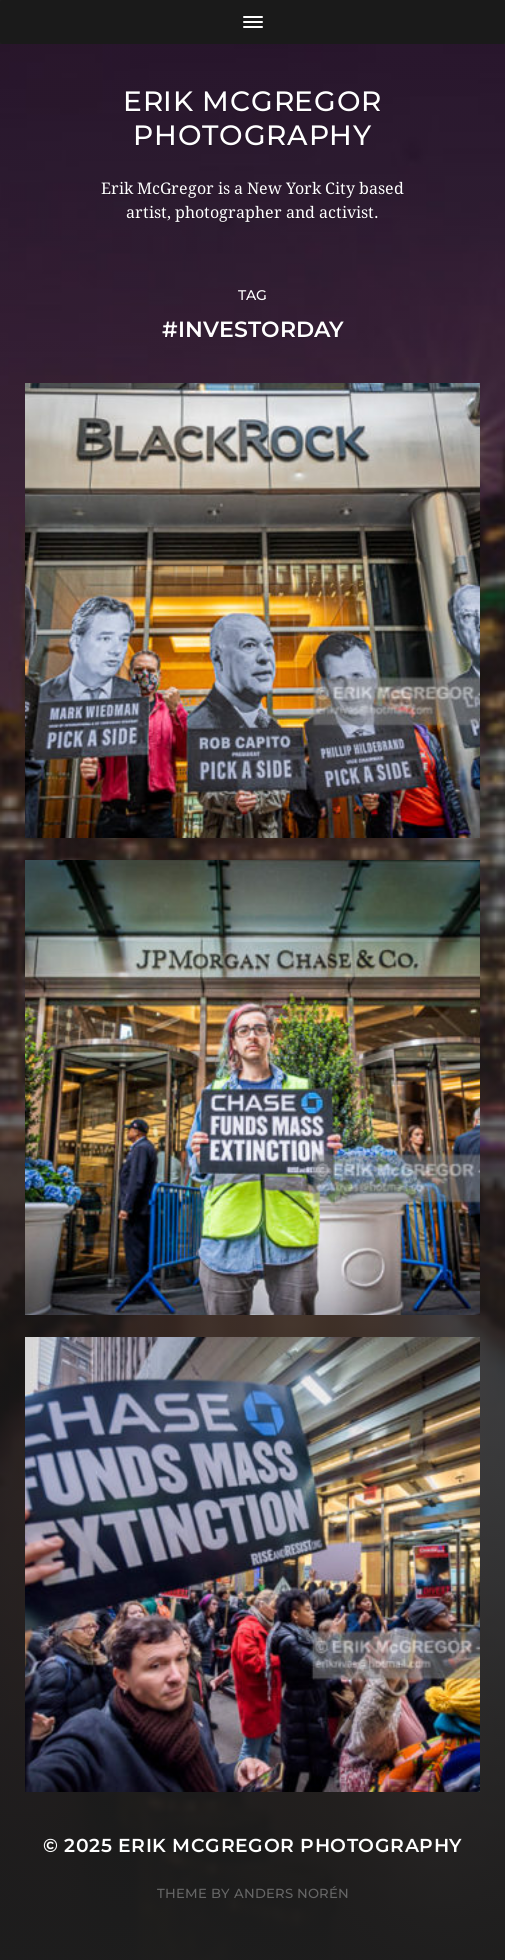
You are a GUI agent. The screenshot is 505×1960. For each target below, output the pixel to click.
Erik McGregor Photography (252, 118)
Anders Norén (291, 1893)
